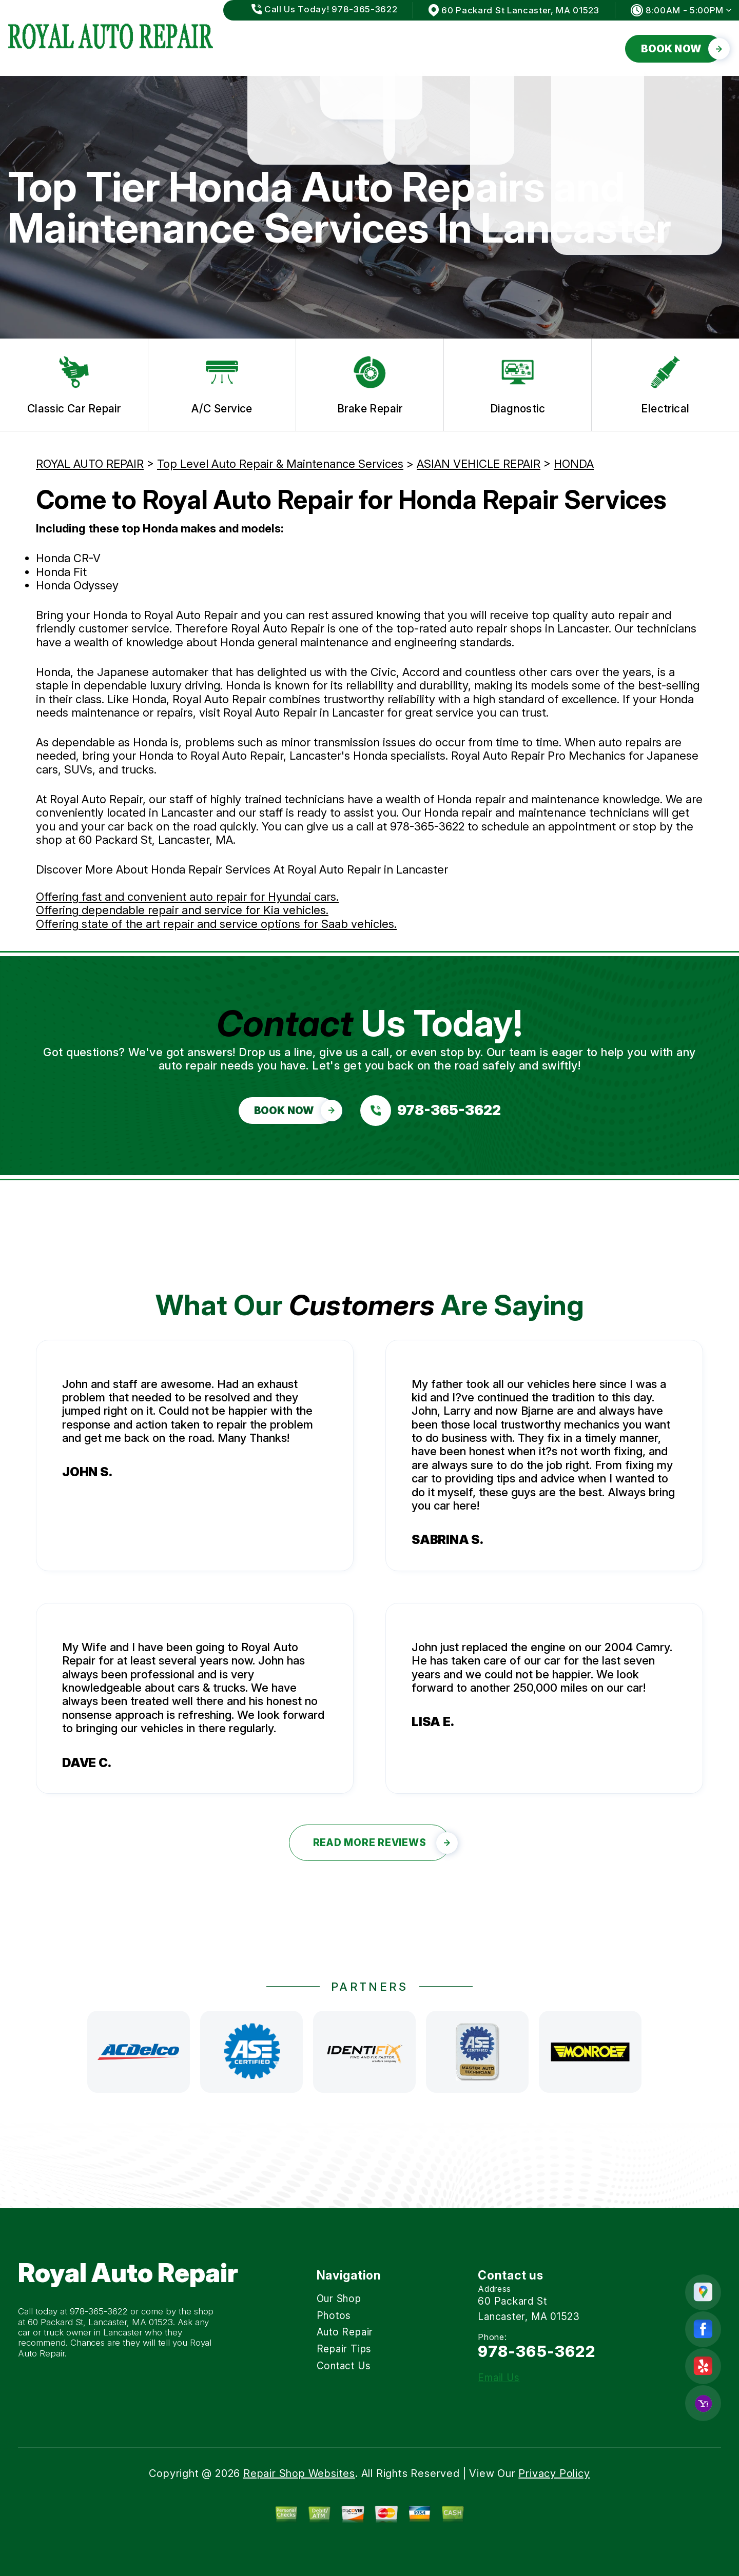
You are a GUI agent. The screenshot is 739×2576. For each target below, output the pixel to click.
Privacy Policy (554, 2473)
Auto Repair (415, 48)
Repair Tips (499, 48)
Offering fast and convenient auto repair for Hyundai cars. (187, 896)
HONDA (574, 463)
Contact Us (583, 48)
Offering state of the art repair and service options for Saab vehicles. (216, 923)
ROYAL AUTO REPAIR (90, 463)
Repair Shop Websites (299, 2473)
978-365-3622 (427, 826)
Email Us (498, 2378)
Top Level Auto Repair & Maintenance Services (280, 463)
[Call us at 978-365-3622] (430, 1110)
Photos (340, 48)
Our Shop (272, 48)
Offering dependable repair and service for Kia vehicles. (182, 910)
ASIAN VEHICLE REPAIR (478, 463)
